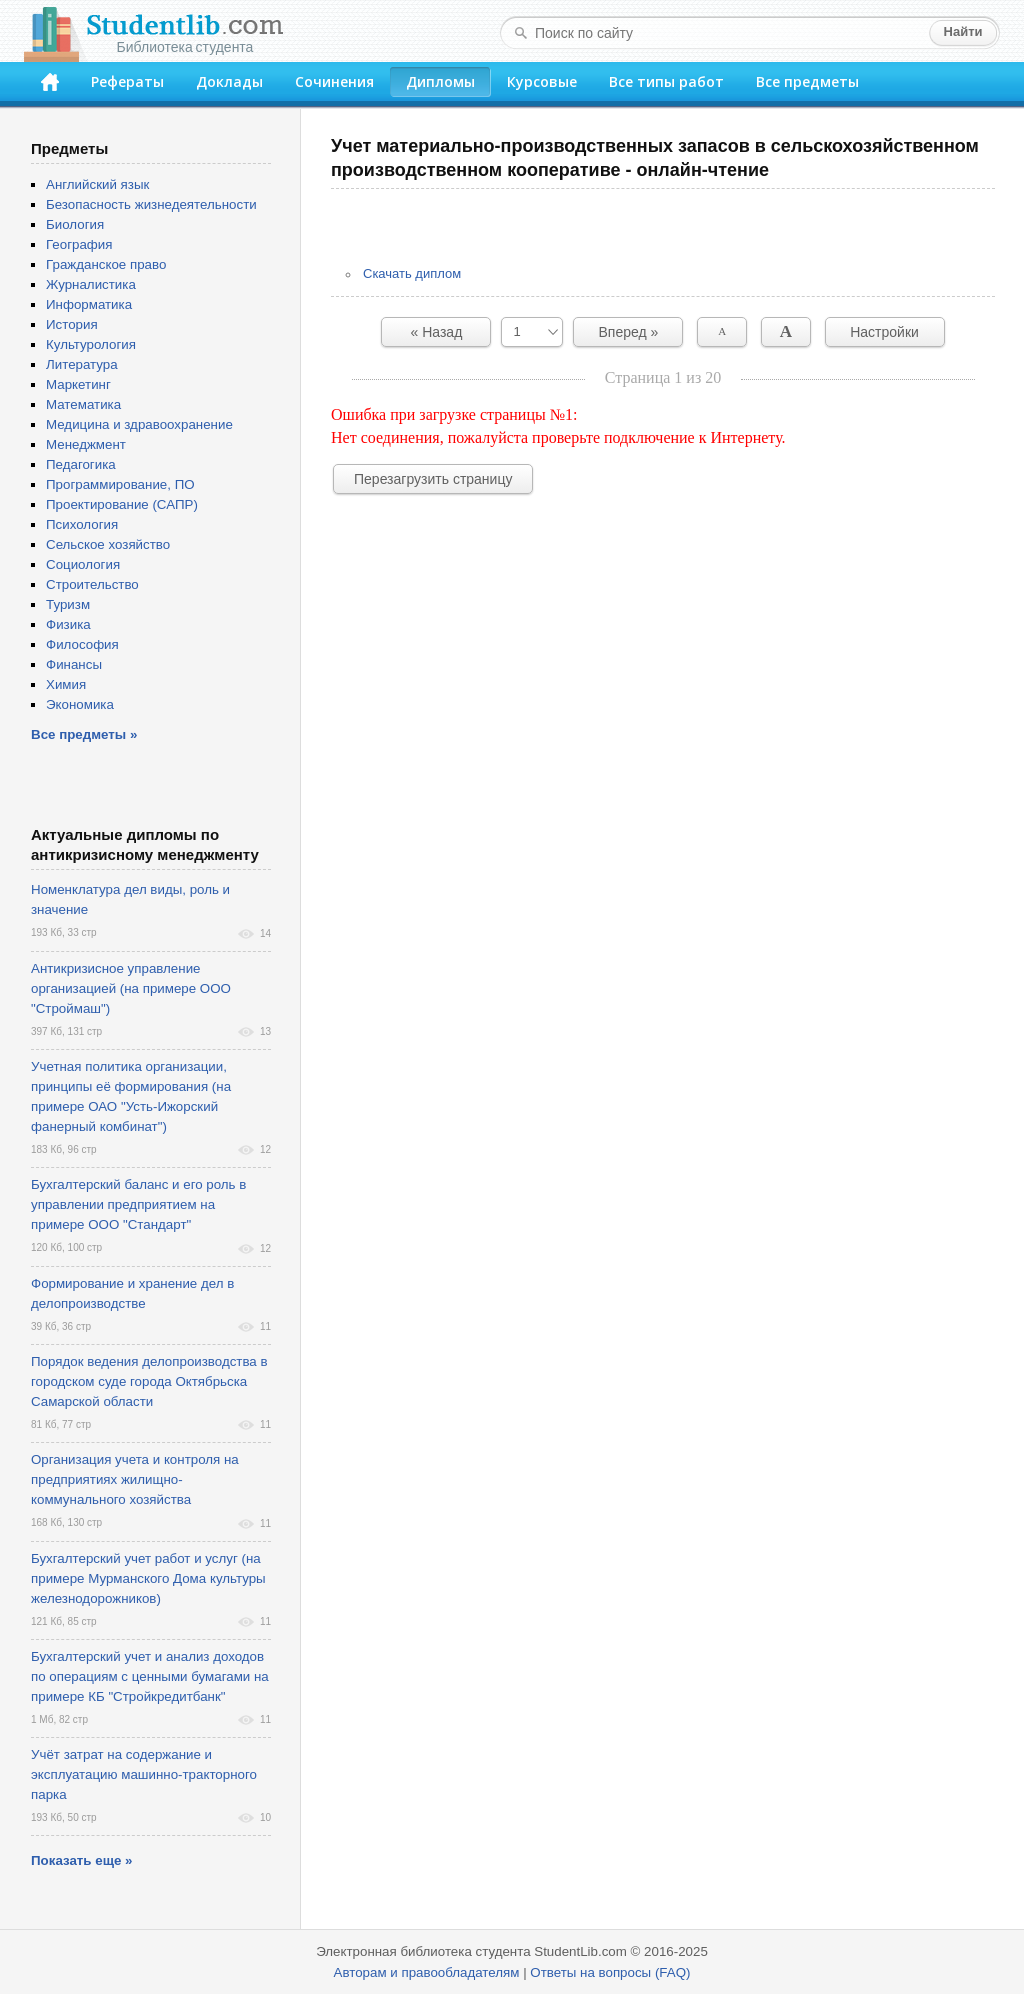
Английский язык (97, 184)
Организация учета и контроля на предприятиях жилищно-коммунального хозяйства (135, 1479)
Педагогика (81, 464)
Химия (66, 684)
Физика (68, 624)
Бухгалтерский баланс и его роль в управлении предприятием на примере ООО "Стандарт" (138, 1204)
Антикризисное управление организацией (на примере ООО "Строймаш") (131, 988)
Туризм (68, 604)
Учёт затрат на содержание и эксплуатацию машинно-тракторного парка (144, 1774)
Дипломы (440, 81)
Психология (82, 524)
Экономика (80, 704)
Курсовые (542, 81)
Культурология (91, 344)
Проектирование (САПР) (122, 504)
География (79, 244)
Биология (75, 224)
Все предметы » (84, 734)
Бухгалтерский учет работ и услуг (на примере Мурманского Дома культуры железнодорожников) (148, 1578)
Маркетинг (78, 384)
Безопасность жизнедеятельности (151, 204)
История (72, 324)
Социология (83, 564)
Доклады (229, 81)
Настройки (884, 332)
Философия (82, 644)
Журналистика (91, 284)
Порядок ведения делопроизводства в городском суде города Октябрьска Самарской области (149, 1381)
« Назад (437, 332)
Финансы (74, 664)
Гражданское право (106, 264)
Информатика (89, 304)
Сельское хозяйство (108, 544)
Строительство (92, 584)
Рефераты (127, 81)
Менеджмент (86, 444)
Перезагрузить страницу (433, 479)
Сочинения (334, 81)
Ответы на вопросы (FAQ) (610, 1972)
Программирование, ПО (120, 484)
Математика (83, 404)
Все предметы (807, 81)
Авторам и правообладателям (427, 1972)
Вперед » (629, 332)
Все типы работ (666, 81)
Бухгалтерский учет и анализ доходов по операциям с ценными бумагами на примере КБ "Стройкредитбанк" (150, 1676)
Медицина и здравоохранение (139, 424)
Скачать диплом (412, 273)
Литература (82, 364)
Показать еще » (81, 1860)
